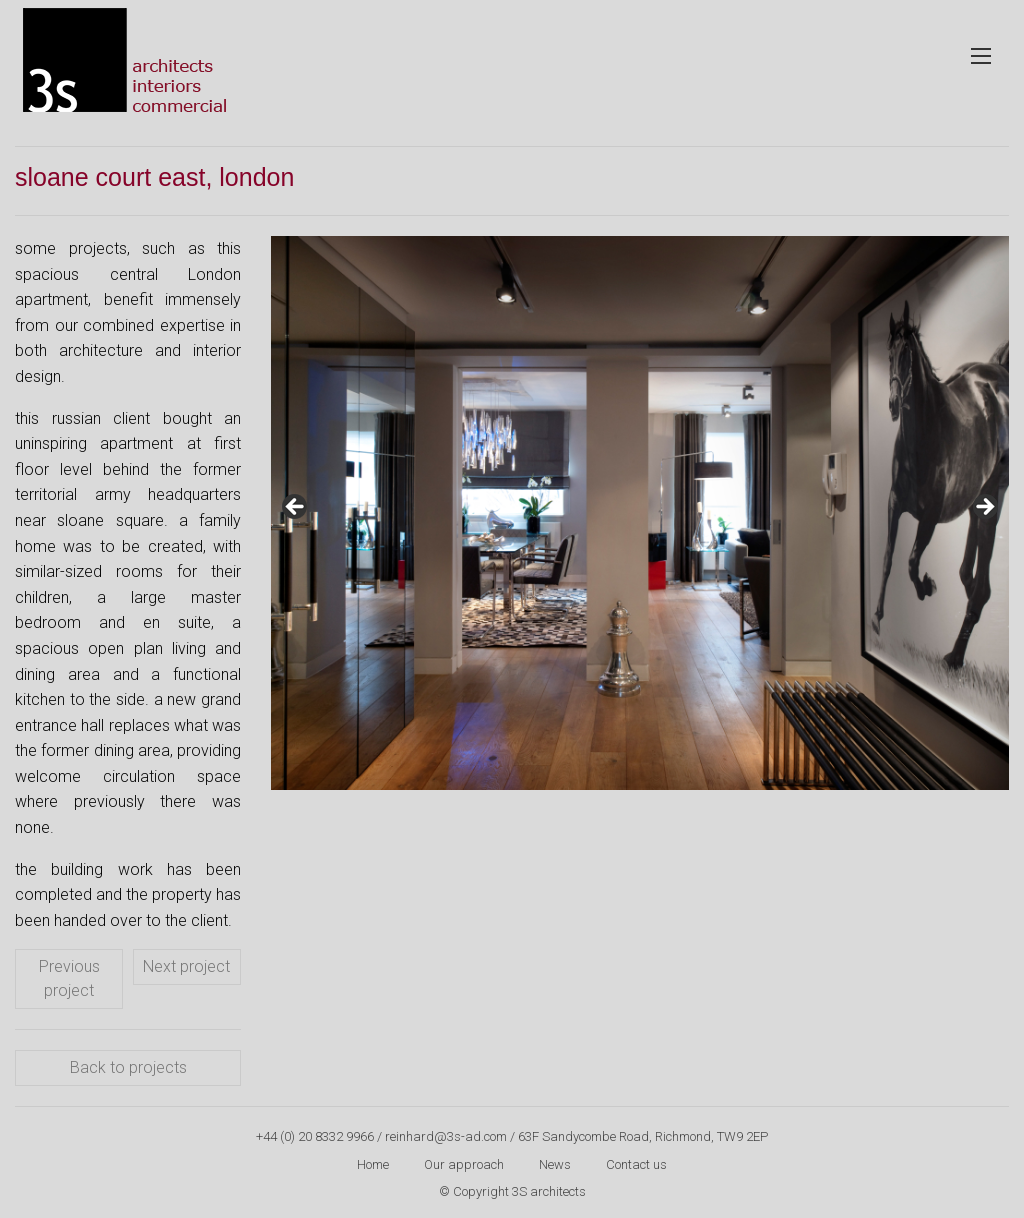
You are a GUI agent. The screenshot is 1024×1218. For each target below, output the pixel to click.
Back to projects (128, 1067)
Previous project (69, 978)
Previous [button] (296, 508)
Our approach (464, 1164)
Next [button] (984, 508)
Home (373, 1164)
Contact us (636, 1164)
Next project (186, 966)
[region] (640, 513)
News (555, 1164)
